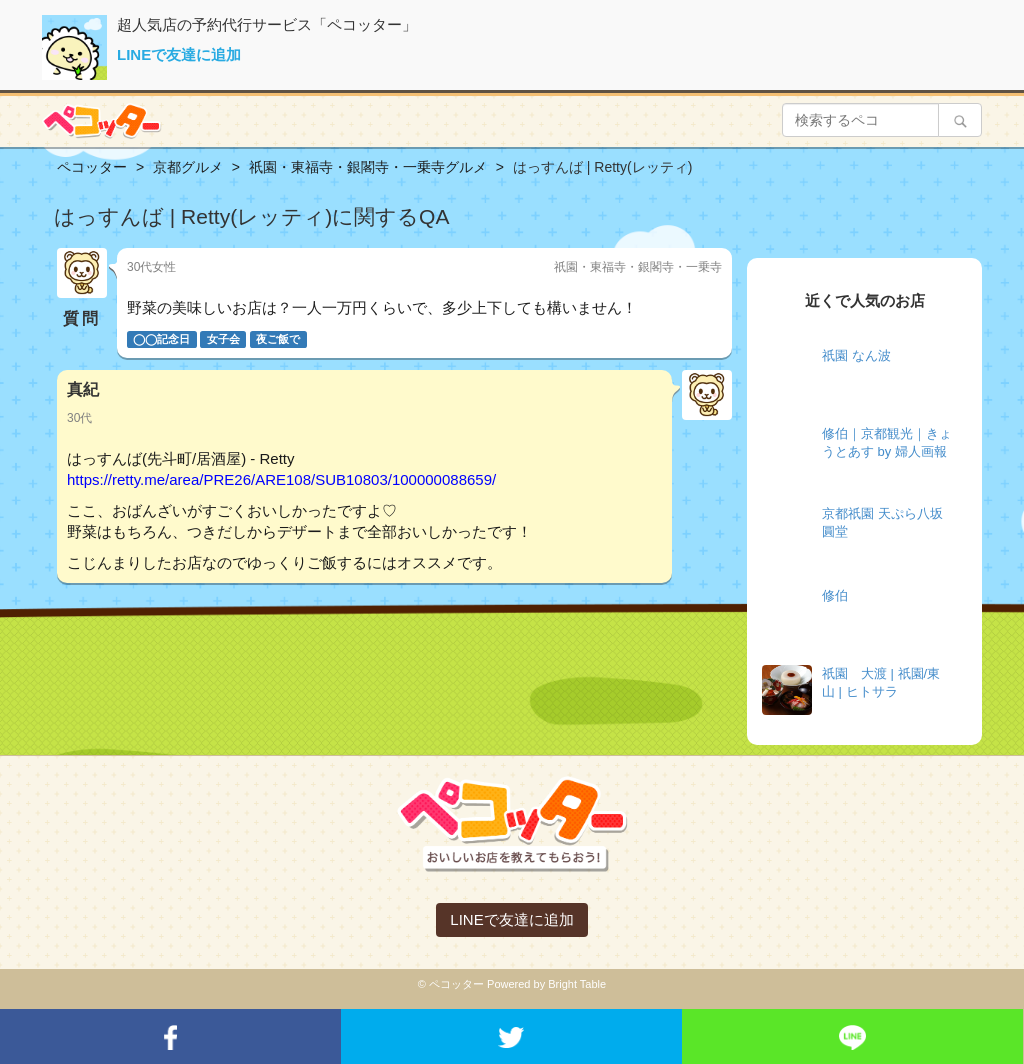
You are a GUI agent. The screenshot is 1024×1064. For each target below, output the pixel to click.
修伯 (835, 595)
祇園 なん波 (856, 355)
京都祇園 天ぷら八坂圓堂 (882, 523)
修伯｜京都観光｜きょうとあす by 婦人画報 (887, 443)
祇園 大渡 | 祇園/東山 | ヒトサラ (881, 683)
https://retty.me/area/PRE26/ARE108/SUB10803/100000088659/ (281, 479)
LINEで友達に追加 (179, 54)
